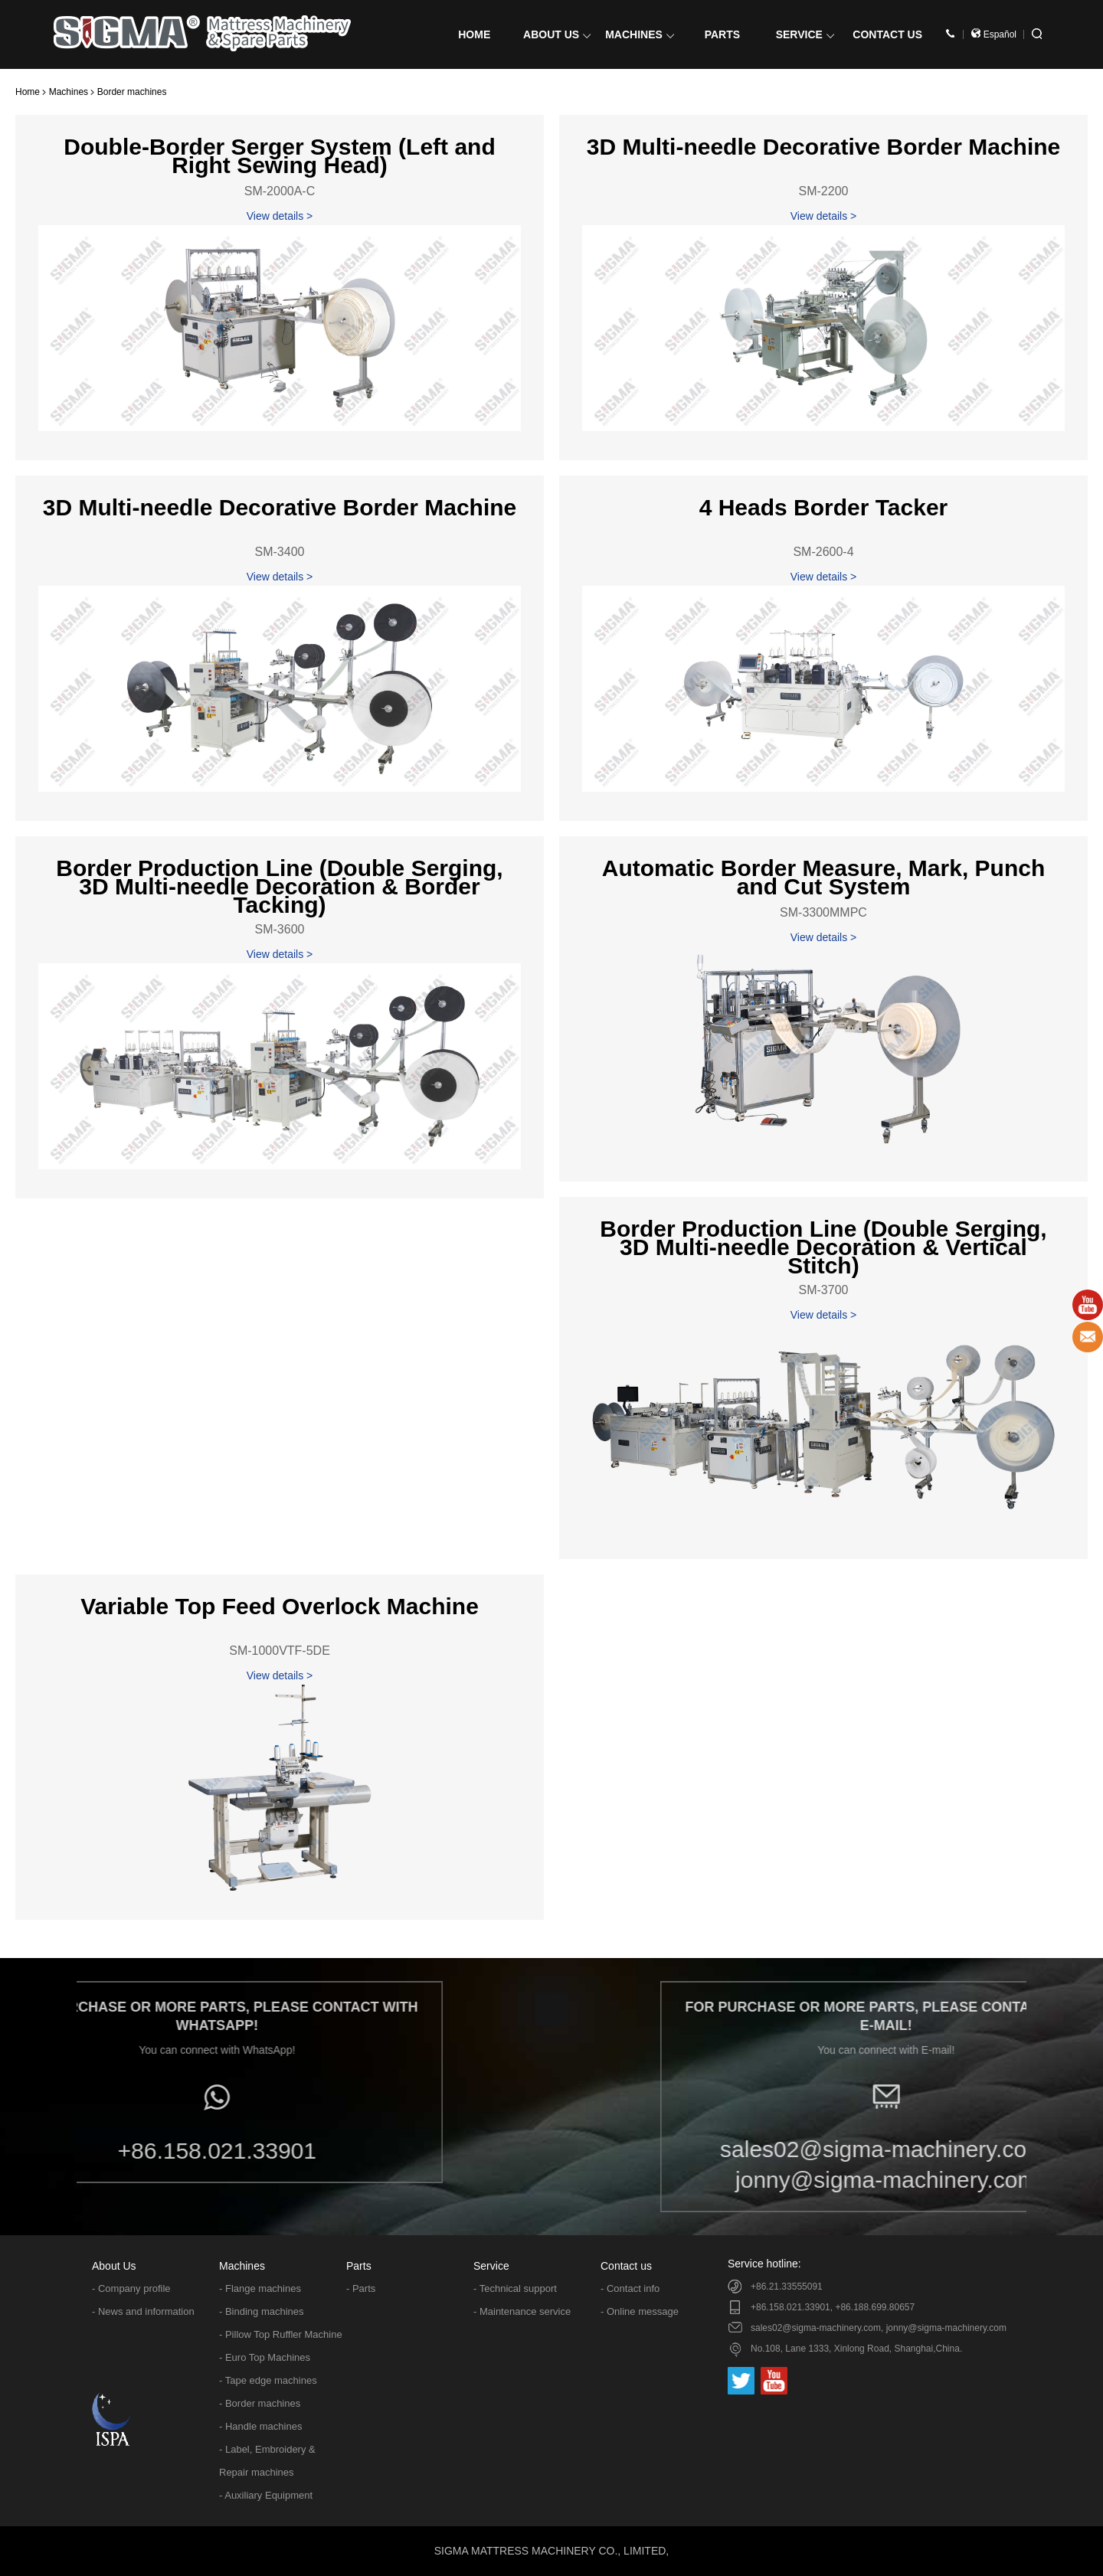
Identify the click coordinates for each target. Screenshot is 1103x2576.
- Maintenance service (522, 2311)
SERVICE (805, 34)
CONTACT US (887, 34)
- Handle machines (260, 2426)
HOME (474, 34)
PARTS (722, 34)
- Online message (640, 2311)
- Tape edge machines (268, 2380)
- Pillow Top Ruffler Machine (280, 2334)
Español (993, 34)
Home (27, 92)
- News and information (143, 2311)
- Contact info (630, 2288)
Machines (68, 92)
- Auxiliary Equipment (266, 2495)
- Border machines (259, 2403)
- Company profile (131, 2288)
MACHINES (639, 34)
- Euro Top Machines (264, 2357)
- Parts (360, 2288)
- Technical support (515, 2288)
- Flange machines (260, 2288)
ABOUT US (557, 34)
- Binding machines (261, 2311)
